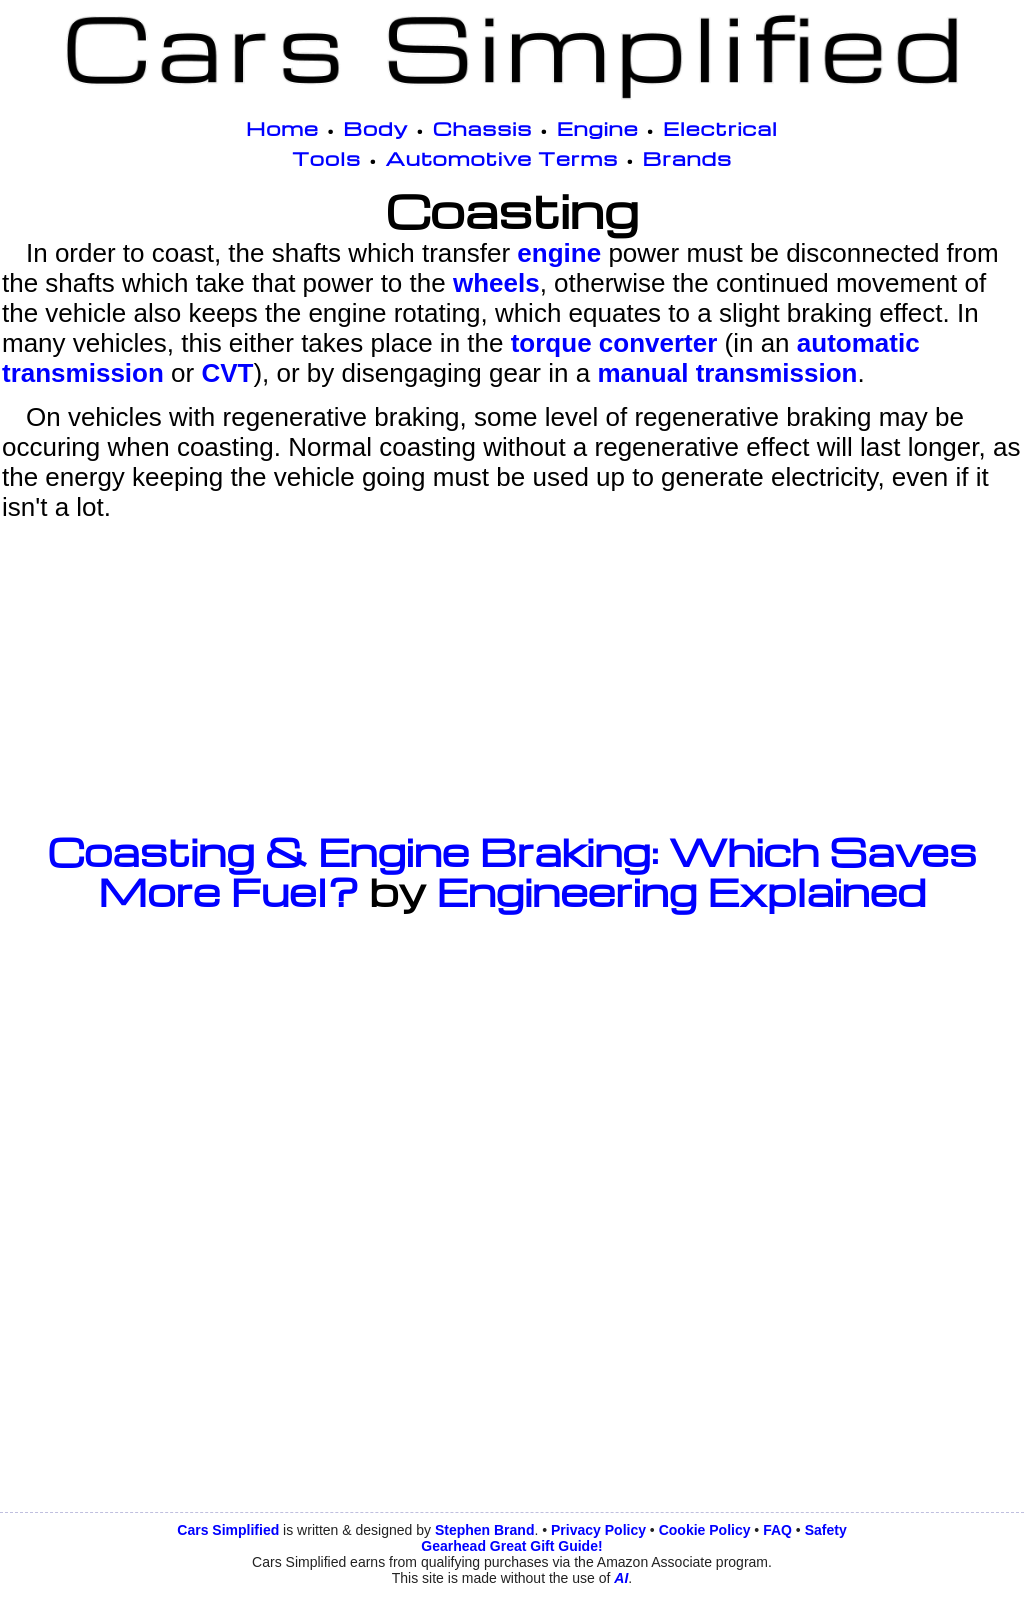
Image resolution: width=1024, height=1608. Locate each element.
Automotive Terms (502, 158)
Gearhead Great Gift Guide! (511, 1546)
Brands (687, 158)
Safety (826, 1530)
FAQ (777, 1530)
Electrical (720, 128)
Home (282, 128)
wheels (496, 283)
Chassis (483, 128)
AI (621, 1578)
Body (375, 128)
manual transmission (727, 373)
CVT (227, 373)
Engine (598, 128)
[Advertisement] (512, 676)
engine (559, 253)
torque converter (614, 343)
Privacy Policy (598, 1530)
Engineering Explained (681, 891)
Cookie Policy (705, 1530)
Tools (326, 158)
